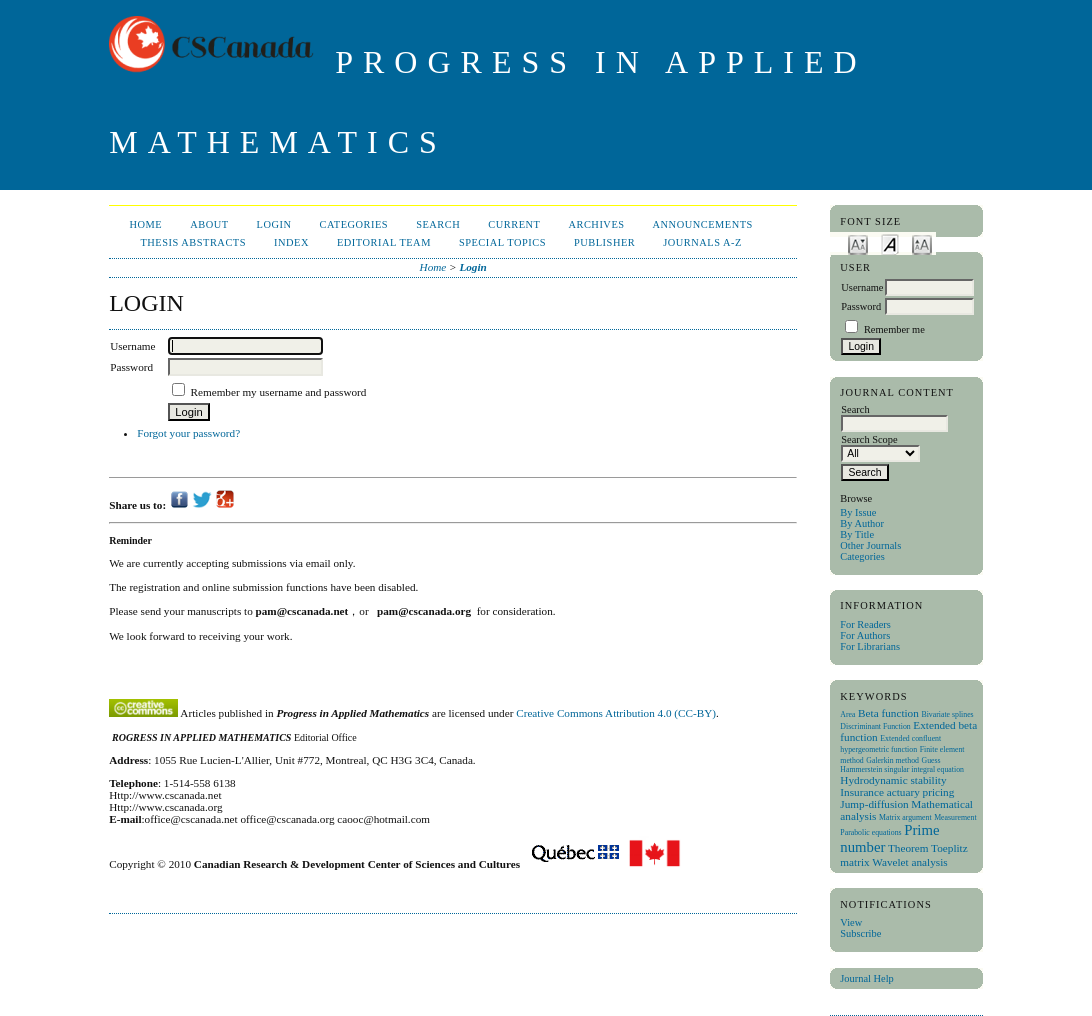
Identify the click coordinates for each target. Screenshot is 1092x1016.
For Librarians (870, 646)
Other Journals (870, 545)
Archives (596, 224)
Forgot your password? (188, 433)
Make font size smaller (858, 243)
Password (861, 306)
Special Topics (502, 242)
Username (862, 287)
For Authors (865, 635)
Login (274, 224)
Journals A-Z (702, 242)
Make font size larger (922, 243)
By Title (857, 534)
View (851, 922)
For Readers (865, 624)
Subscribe (860, 933)
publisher (604, 242)
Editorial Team (384, 242)
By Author (862, 523)
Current (514, 224)
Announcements (703, 224)
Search (438, 224)
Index (291, 242)
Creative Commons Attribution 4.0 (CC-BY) (616, 713)
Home (145, 224)
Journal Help (866, 978)
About (209, 224)
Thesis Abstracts (193, 242)
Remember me (894, 329)
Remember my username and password (279, 392)
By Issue (858, 512)
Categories (862, 556)
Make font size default (890, 243)
